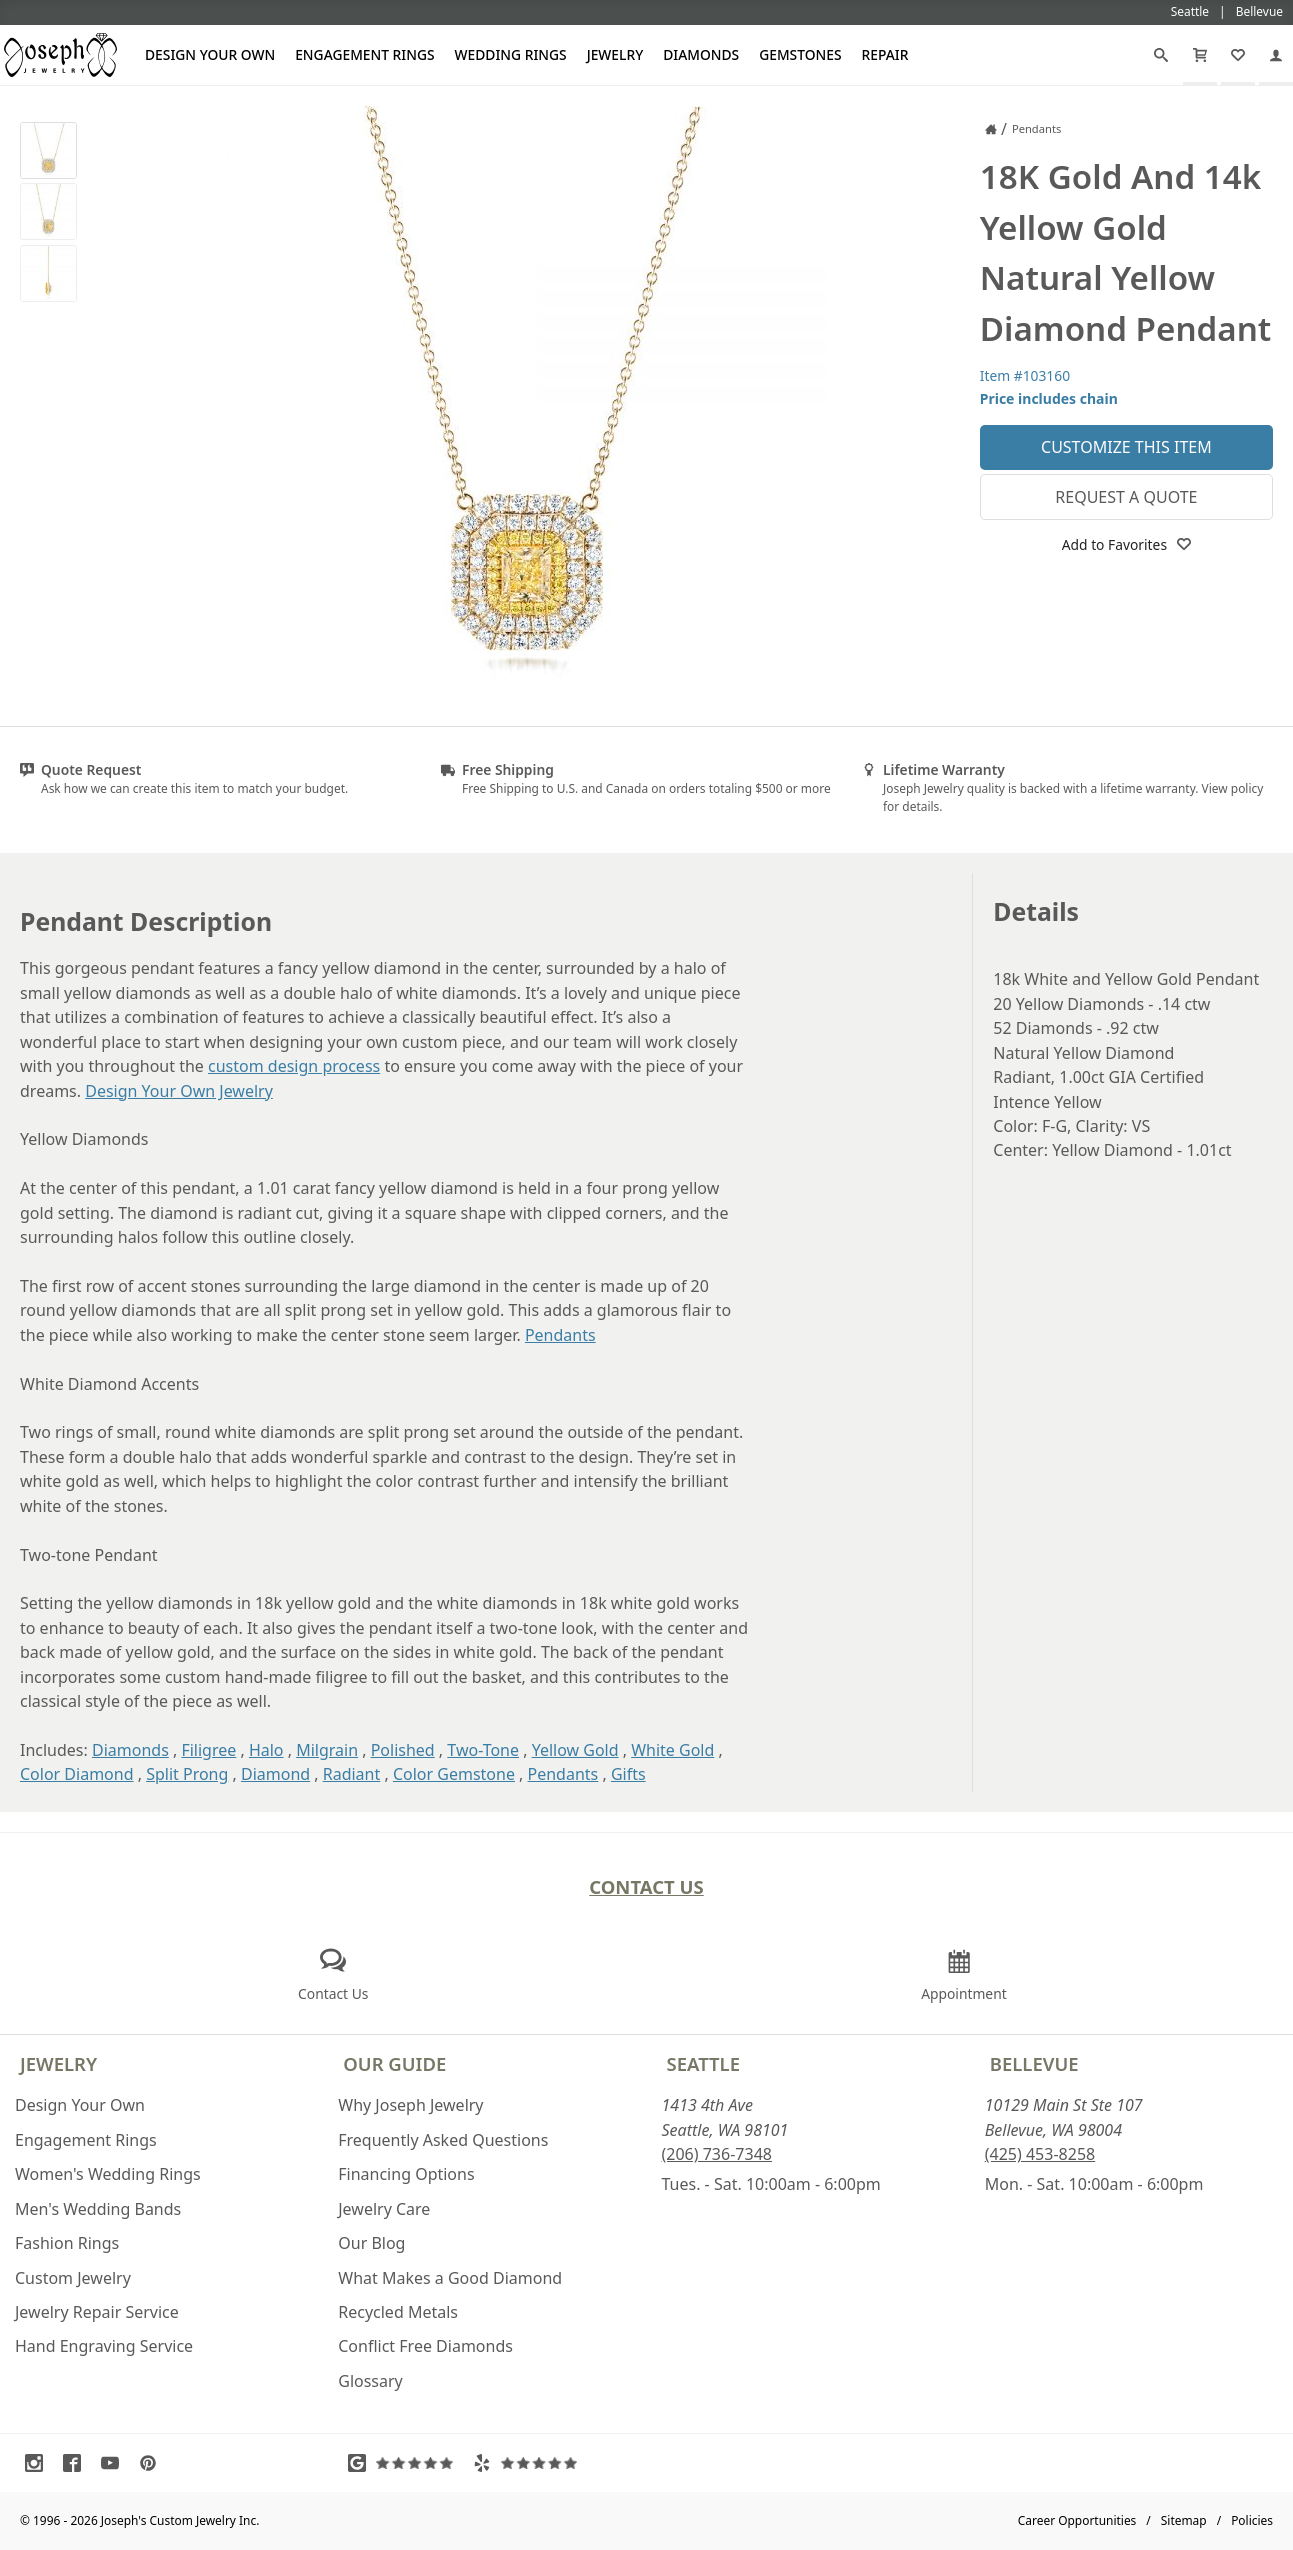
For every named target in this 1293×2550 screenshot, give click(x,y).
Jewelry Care (384, 2209)
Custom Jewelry (73, 2278)
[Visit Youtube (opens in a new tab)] (115, 2463)
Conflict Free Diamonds (425, 2346)
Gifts (628, 1774)
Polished (403, 1750)
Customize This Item (1126, 447)
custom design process (294, 1066)
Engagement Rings (364, 54)
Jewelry (615, 54)
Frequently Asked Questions (443, 2140)
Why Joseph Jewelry (410, 2105)
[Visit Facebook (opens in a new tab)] (77, 2463)
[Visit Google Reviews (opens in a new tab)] (405, 2463)
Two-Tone (483, 1750)
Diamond (275, 1774)
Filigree (208, 1750)
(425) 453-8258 (1040, 2154)
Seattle (703, 2063)
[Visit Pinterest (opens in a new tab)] (153, 2463)
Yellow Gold (575, 1750)
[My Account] (1276, 55)
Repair (885, 54)
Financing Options (406, 2174)
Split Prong (187, 1774)
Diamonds (701, 54)
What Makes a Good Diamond (450, 2278)
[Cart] (1200, 55)
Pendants (560, 1335)
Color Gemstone (454, 1774)
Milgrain (327, 1750)
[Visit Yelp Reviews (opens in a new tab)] (530, 2463)
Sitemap (1184, 2520)
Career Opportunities (1077, 2520)
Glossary (370, 2381)
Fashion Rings (67, 2243)
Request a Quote (1126, 497)
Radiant (352, 1774)
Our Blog (371, 2243)
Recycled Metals (398, 2312)
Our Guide (394, 2063)
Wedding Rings (511, 54)
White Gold (672, 1750)
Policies (1252, 2520)
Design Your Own (210, 54)
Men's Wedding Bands (98, 2209)
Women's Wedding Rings (108, 2174)
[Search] (1161, 55)
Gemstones (800, 54)
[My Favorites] (1238, 55)
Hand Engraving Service (104, 2346)
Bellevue (1034, 2063)
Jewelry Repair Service (97, 2312)
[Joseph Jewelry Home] (991, 129)
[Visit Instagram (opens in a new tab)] (39, 2463)
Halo (266, 1750)
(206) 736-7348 (717, 2154)
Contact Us (646, 1886)
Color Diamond (77, 1774)
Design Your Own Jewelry (179, 1091)
